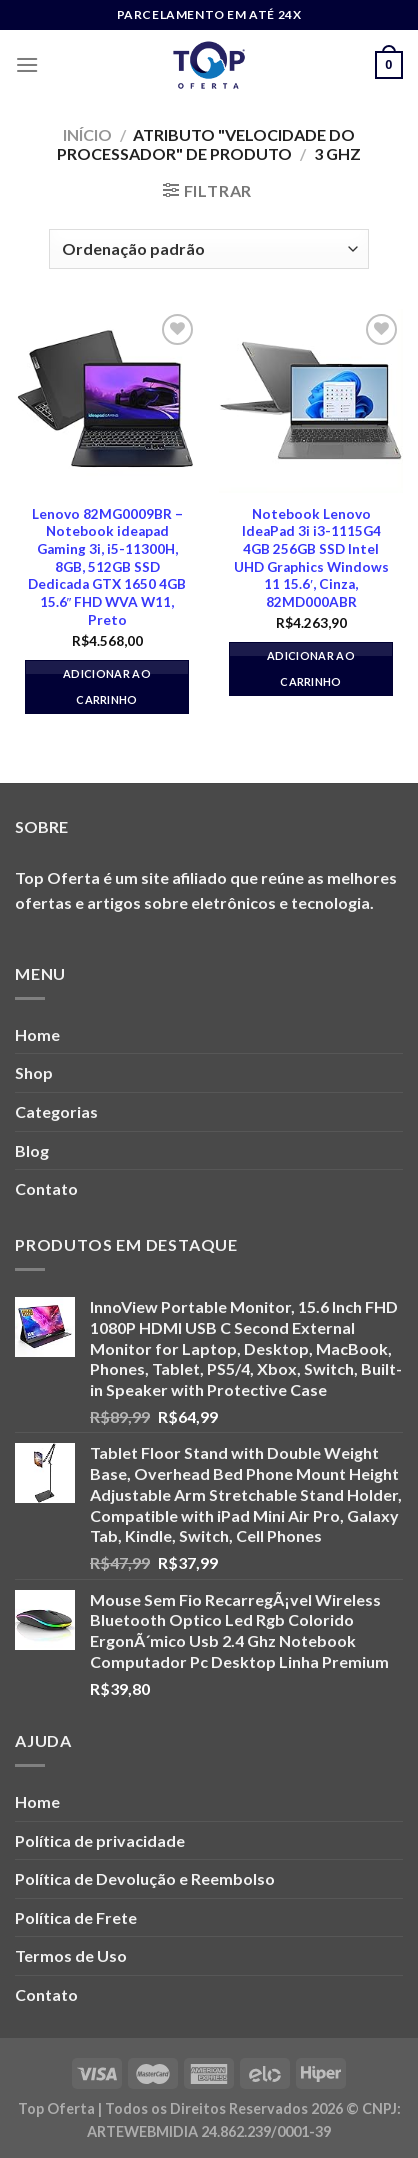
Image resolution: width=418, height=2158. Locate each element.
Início (87, 134)
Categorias (56, 1111)
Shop (34, 1072)
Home (37, 1034)
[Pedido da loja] (208, 249)
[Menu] (27, 64)
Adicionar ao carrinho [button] (107, 686)
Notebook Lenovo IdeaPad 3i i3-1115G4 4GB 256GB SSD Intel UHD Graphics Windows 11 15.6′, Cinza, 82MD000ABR (311, 558)
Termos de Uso (71, 1955)
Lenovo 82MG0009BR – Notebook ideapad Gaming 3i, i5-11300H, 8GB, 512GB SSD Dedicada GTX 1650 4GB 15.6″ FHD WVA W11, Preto (107, 567)
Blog (32, 1150)
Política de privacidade (100, 1840)
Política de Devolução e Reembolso (145, 1878)
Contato (46, 1188)
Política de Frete (76, 1917)
